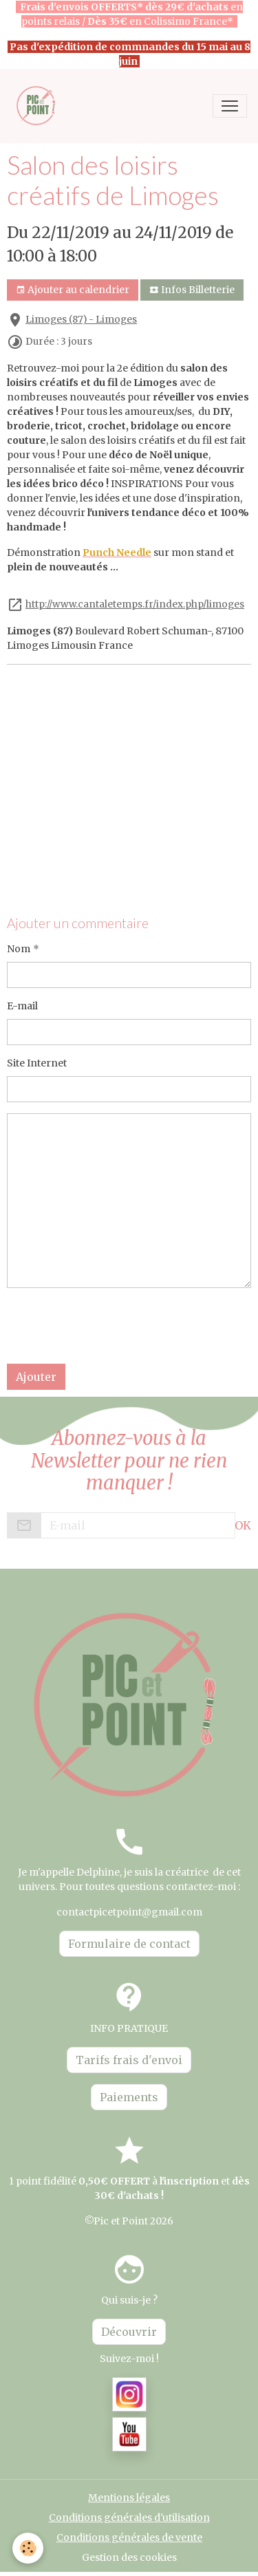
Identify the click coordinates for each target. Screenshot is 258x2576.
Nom (18, 949)
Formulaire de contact (129, 1944)
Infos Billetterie (192, 290)
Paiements (129, 2097)
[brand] (39, 105)
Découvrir (129, 2332)
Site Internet (37, 1063)
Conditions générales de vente (129, 2537)
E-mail (22, 1006)
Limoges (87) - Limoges (81, 319)
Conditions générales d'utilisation (129, 2517)
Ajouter (36, 1377)
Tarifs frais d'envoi (129, 2060)
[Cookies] (27, 2548)
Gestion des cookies (129, 2557)
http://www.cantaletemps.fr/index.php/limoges (134, 604)
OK (243, 1525)
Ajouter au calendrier (72, 290)
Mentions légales (129, 2497)
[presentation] (111, 1326)
